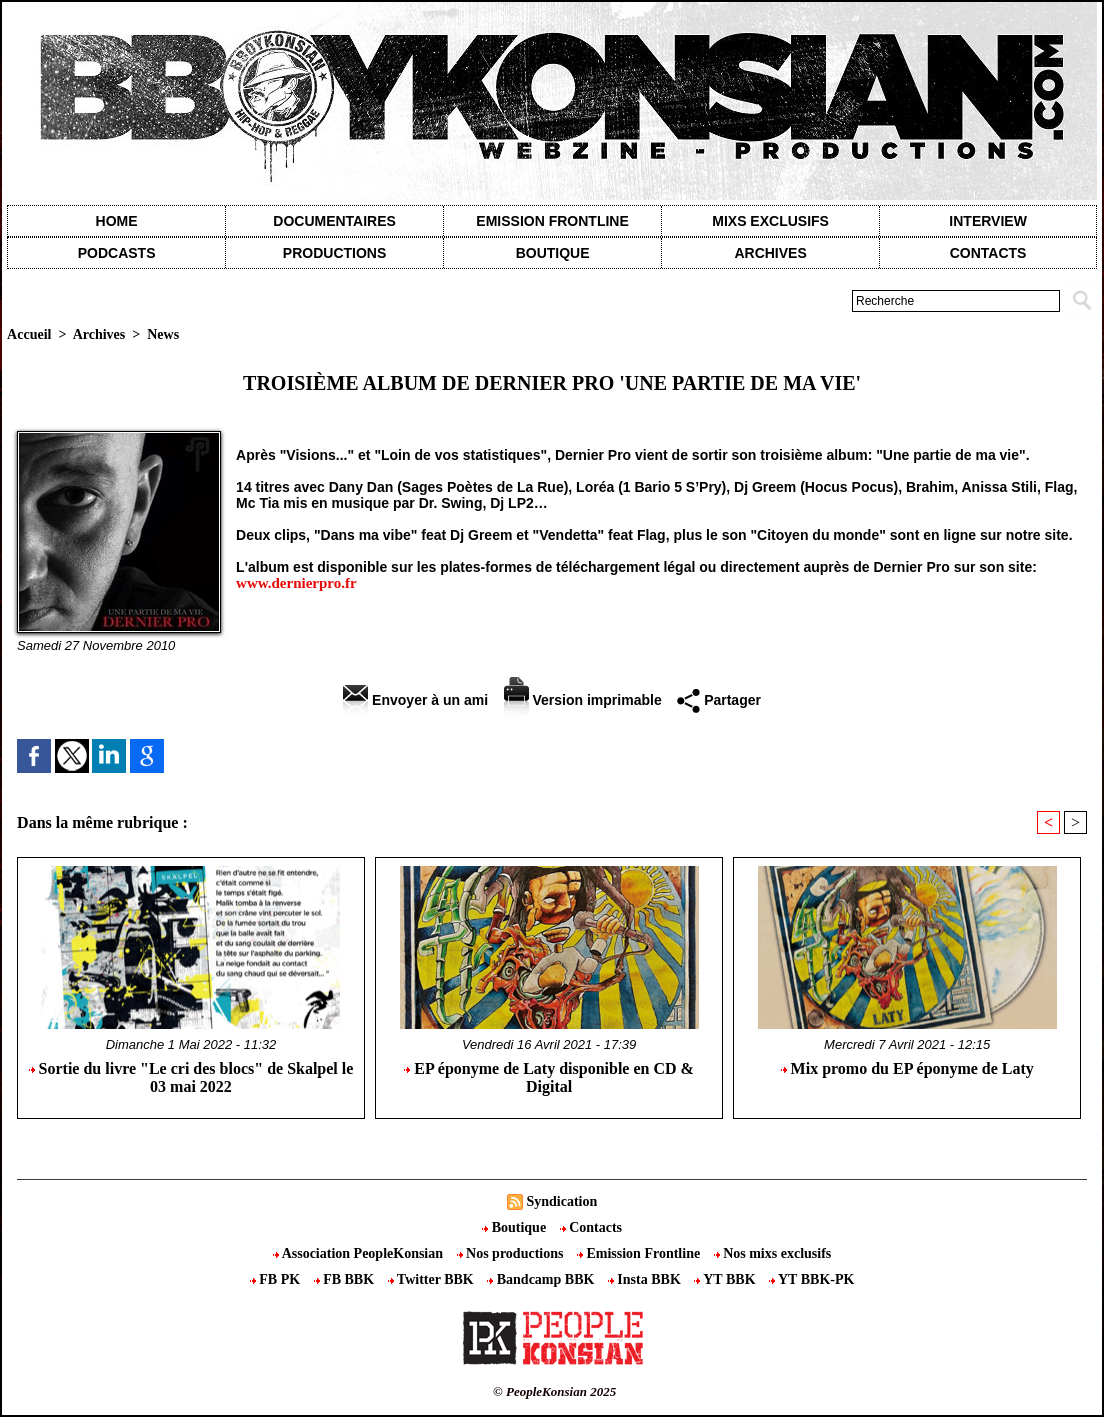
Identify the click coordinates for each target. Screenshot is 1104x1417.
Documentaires (334, 221)
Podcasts (117, 253)
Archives (770, 253)
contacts (988, 253)
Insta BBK (646, 1279)
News (163, 334)
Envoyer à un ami (415, 700)
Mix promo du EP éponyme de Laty (907, 1068)
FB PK (277, 1279)
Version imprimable (583, 700)
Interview (988, 221)
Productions (334, 253)
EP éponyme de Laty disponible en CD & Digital (549, 1077)
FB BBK (346, 1279)
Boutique (553, 253)
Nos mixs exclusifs (773, 1253)
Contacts (591, 1227)
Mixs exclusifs (770, 221)
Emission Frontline (552, 221)
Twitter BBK (433, 1279)
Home (117, 221)
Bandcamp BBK (542, 1279)
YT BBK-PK (811, 1279)
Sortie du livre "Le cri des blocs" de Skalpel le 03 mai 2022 (191, 1077)
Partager (719, 700)
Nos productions (512, 1253)
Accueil (29, 334)
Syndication (561, 1201)
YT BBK (726, 1279)
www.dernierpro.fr (296, 583)
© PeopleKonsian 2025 (554, 1391)
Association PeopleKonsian (360, 1253)
